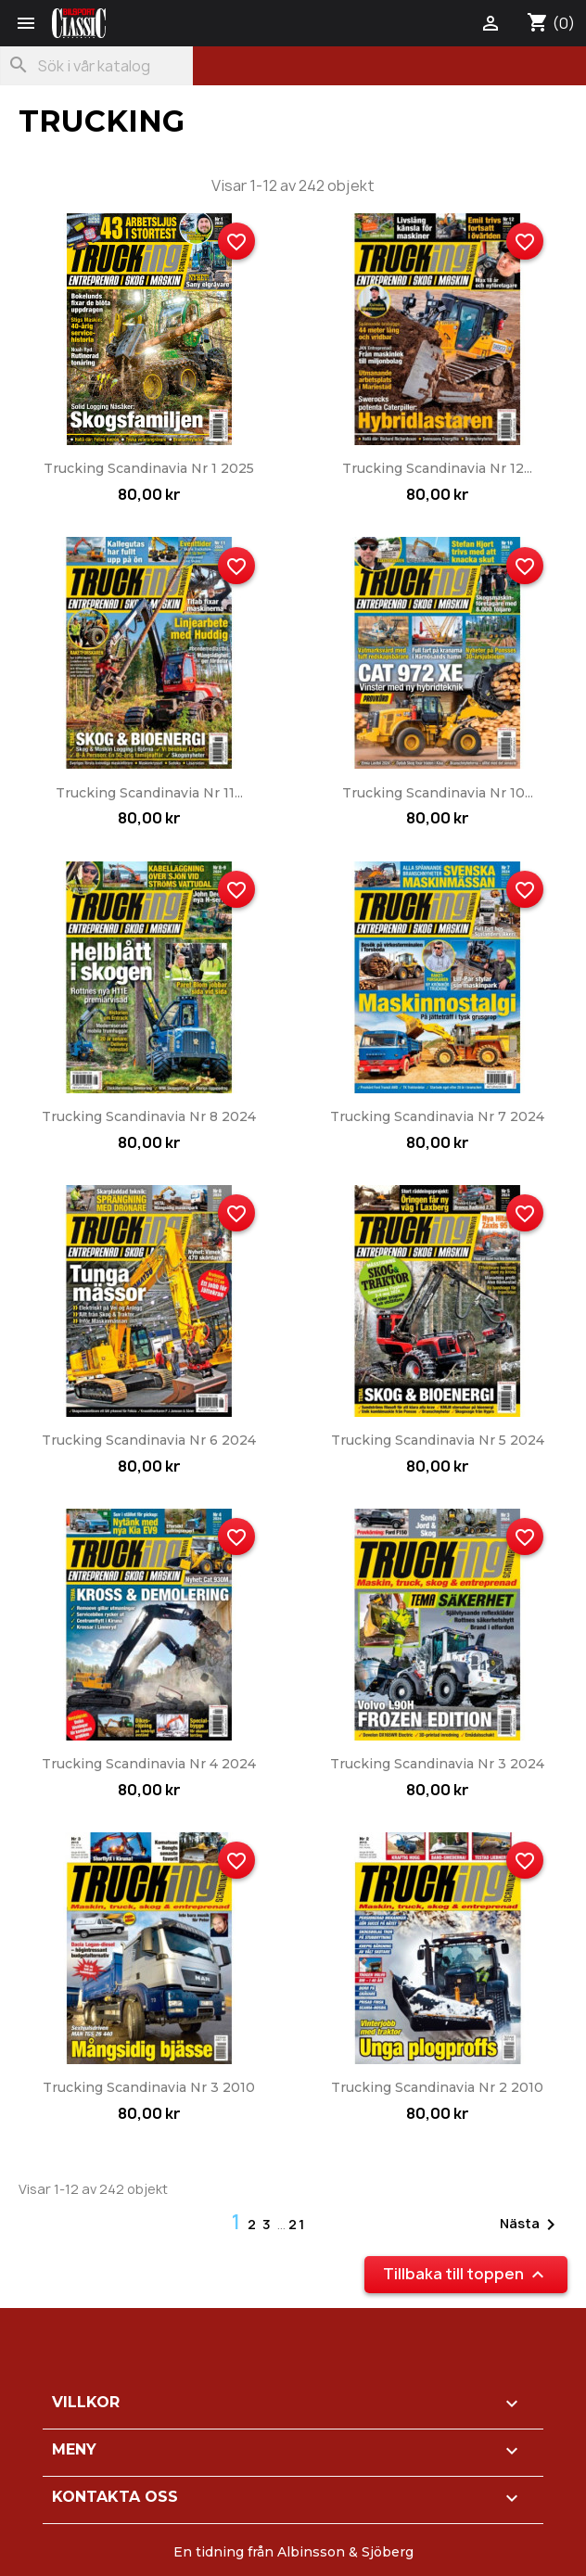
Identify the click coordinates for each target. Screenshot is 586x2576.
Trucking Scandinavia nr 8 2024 (149, 1116)
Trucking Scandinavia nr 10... (437, 792)
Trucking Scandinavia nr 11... (149, 792)
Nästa (531, 2224)
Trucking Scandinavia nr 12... (437, 468)
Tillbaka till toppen (466, 2275)
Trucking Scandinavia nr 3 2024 (437, 1763)
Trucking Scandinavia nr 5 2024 (437, 1440)
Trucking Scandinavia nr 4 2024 (149, 1763)
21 (297, 2224)
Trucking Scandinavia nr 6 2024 (149, 1440)
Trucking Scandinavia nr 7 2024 (437, 1116)
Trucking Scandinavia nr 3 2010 (149, 2087)
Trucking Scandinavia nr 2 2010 (437, 2087)
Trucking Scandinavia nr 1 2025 (149, 468)
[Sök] (96, 65)
